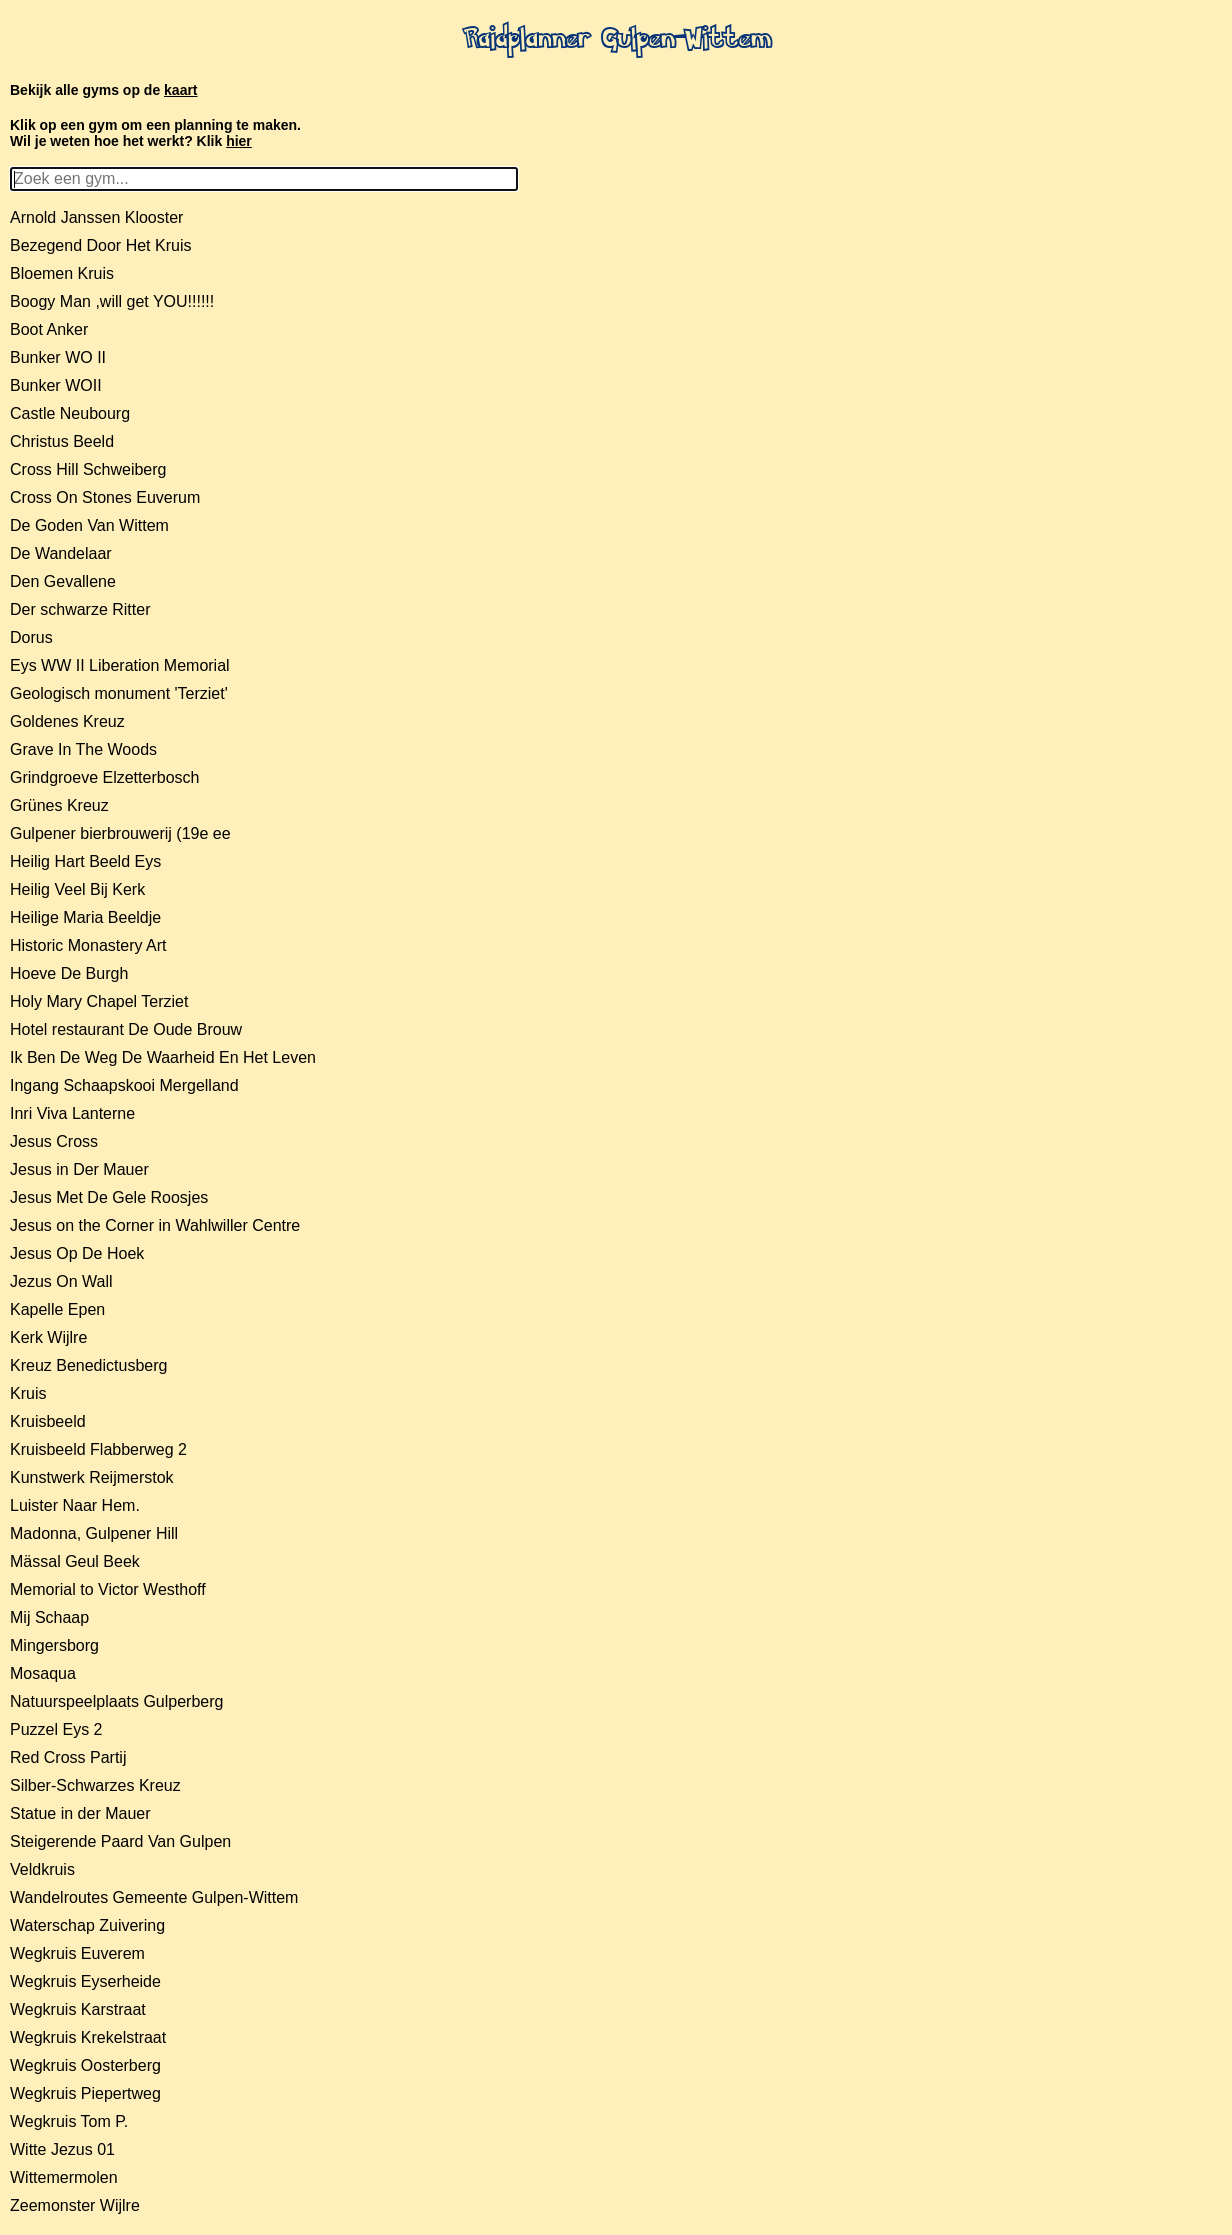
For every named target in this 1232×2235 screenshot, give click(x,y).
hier (239, 141)
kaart (180, 90)
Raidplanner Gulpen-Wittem (616, 41)
